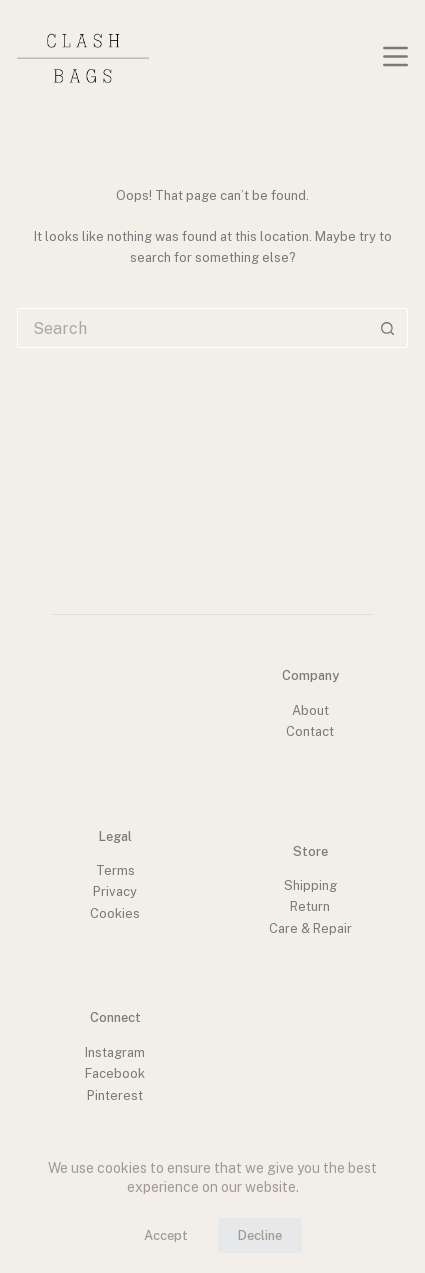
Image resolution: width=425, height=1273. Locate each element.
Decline (260, 1235)
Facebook (115, 1073)
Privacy (115, 891)
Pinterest (115, 1095)
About (310, 710)
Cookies (115, 913)
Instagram (115, 1052)
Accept (166, 1235)
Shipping (310, 885)
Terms (115, 870)
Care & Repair (310, 928)
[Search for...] (192, 328)
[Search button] (388, 328)
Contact (310, 731)
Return (310, 906)
